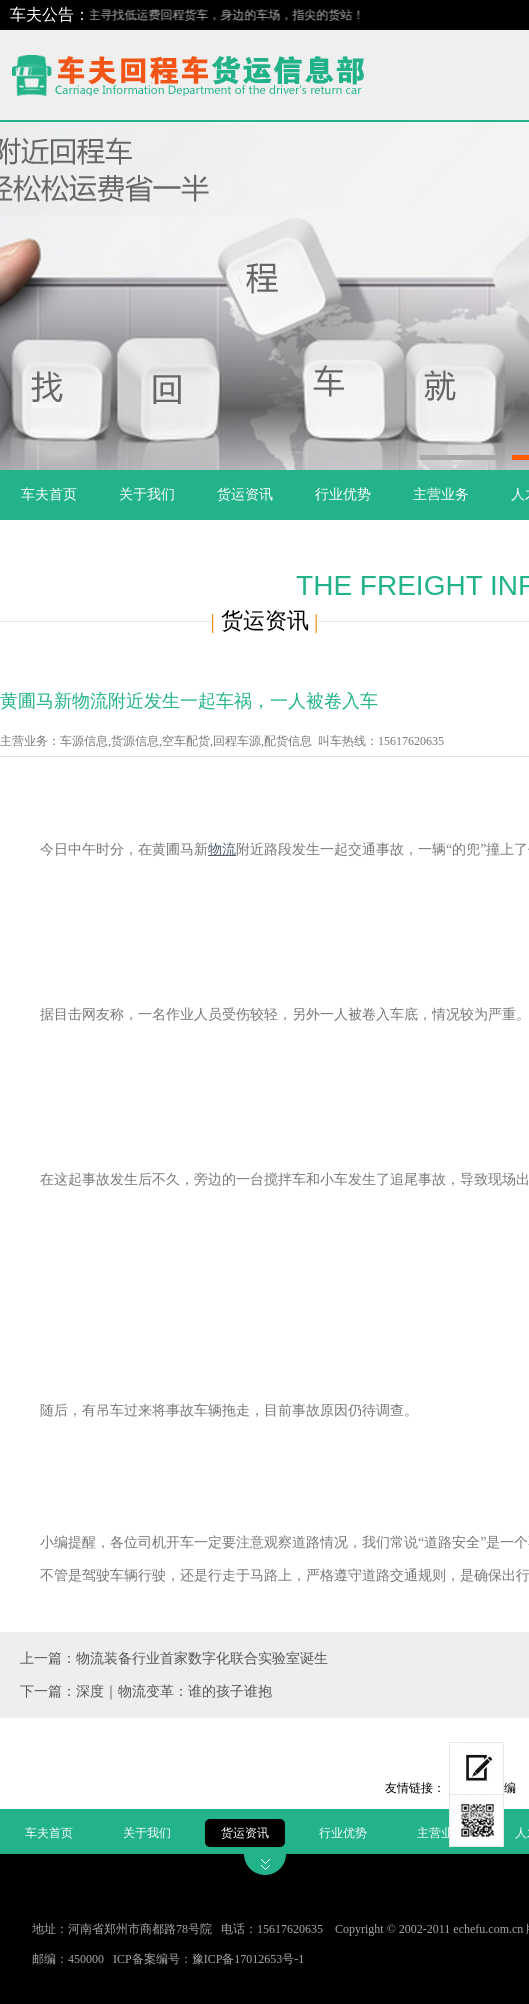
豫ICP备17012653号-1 (248, 1959)
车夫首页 (49, 494)
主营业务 (441, 494)
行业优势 (343, 494)
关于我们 (147, 494)
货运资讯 (245, 494)
